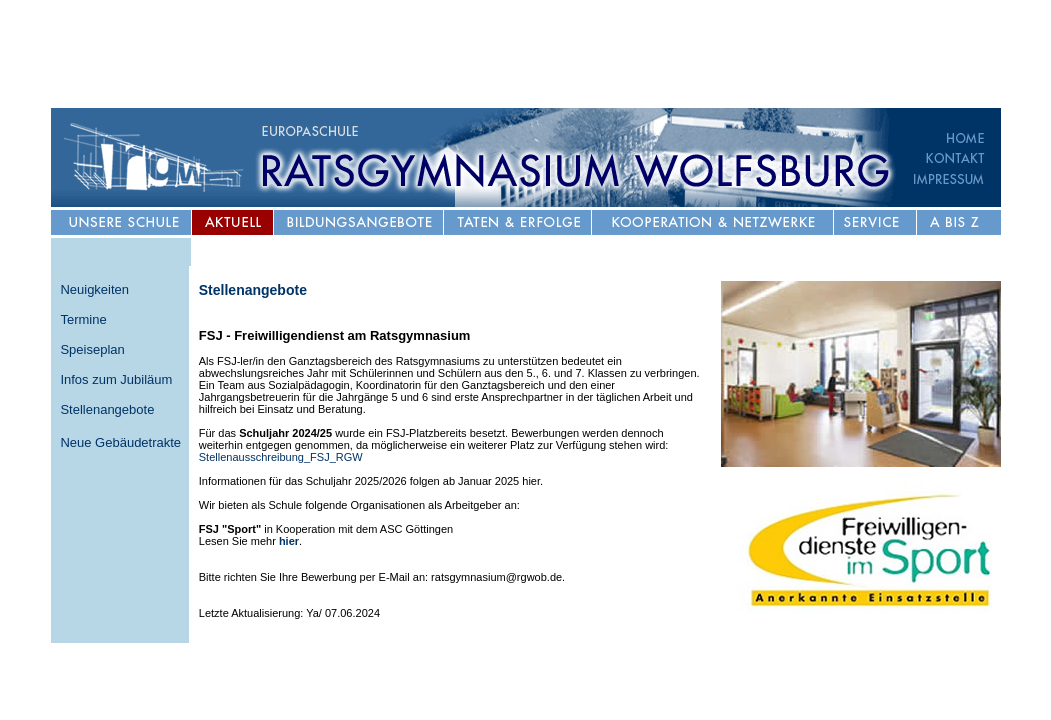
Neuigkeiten (94, 289)
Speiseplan (92, 349)
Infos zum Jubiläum (116, 379)
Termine (83, 319)
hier (289, 541)
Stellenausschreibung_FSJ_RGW (281, 457)
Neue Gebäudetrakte (120, 442)
